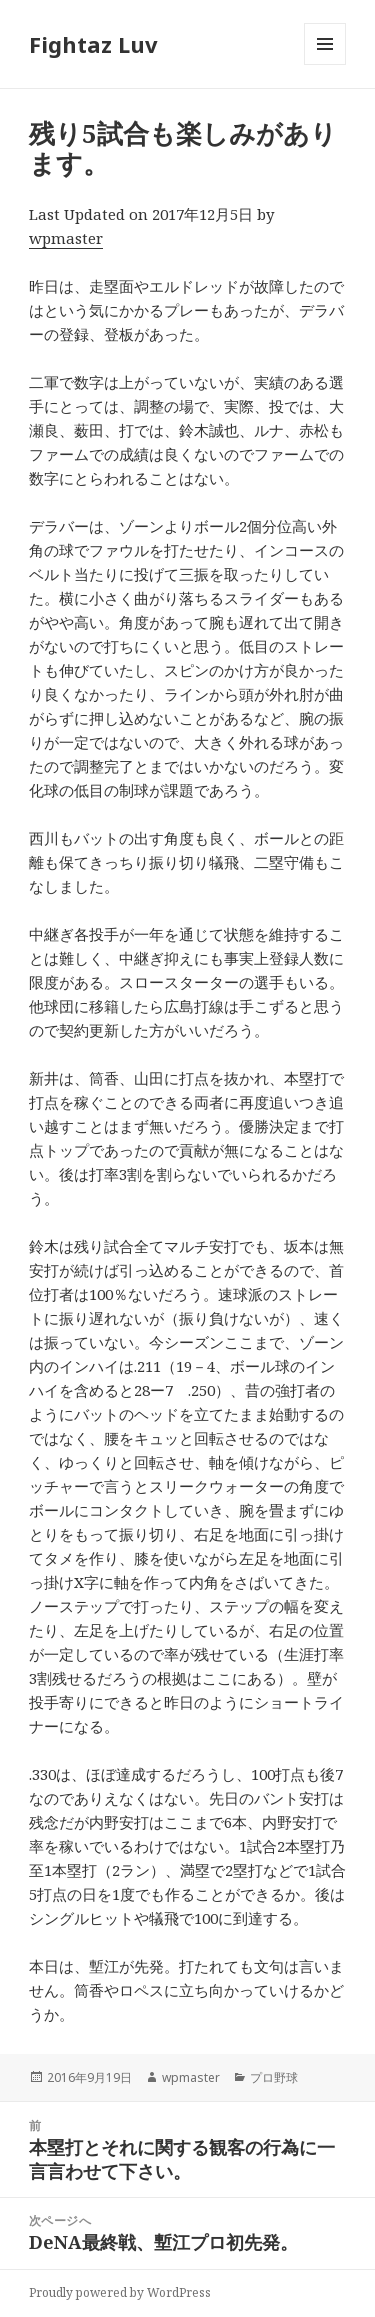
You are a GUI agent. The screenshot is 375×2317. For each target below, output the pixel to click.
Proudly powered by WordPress (120, 2292)
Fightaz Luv (93, 44)
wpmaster (66, 238)
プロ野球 (274, 2077)
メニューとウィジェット (325, 64)
